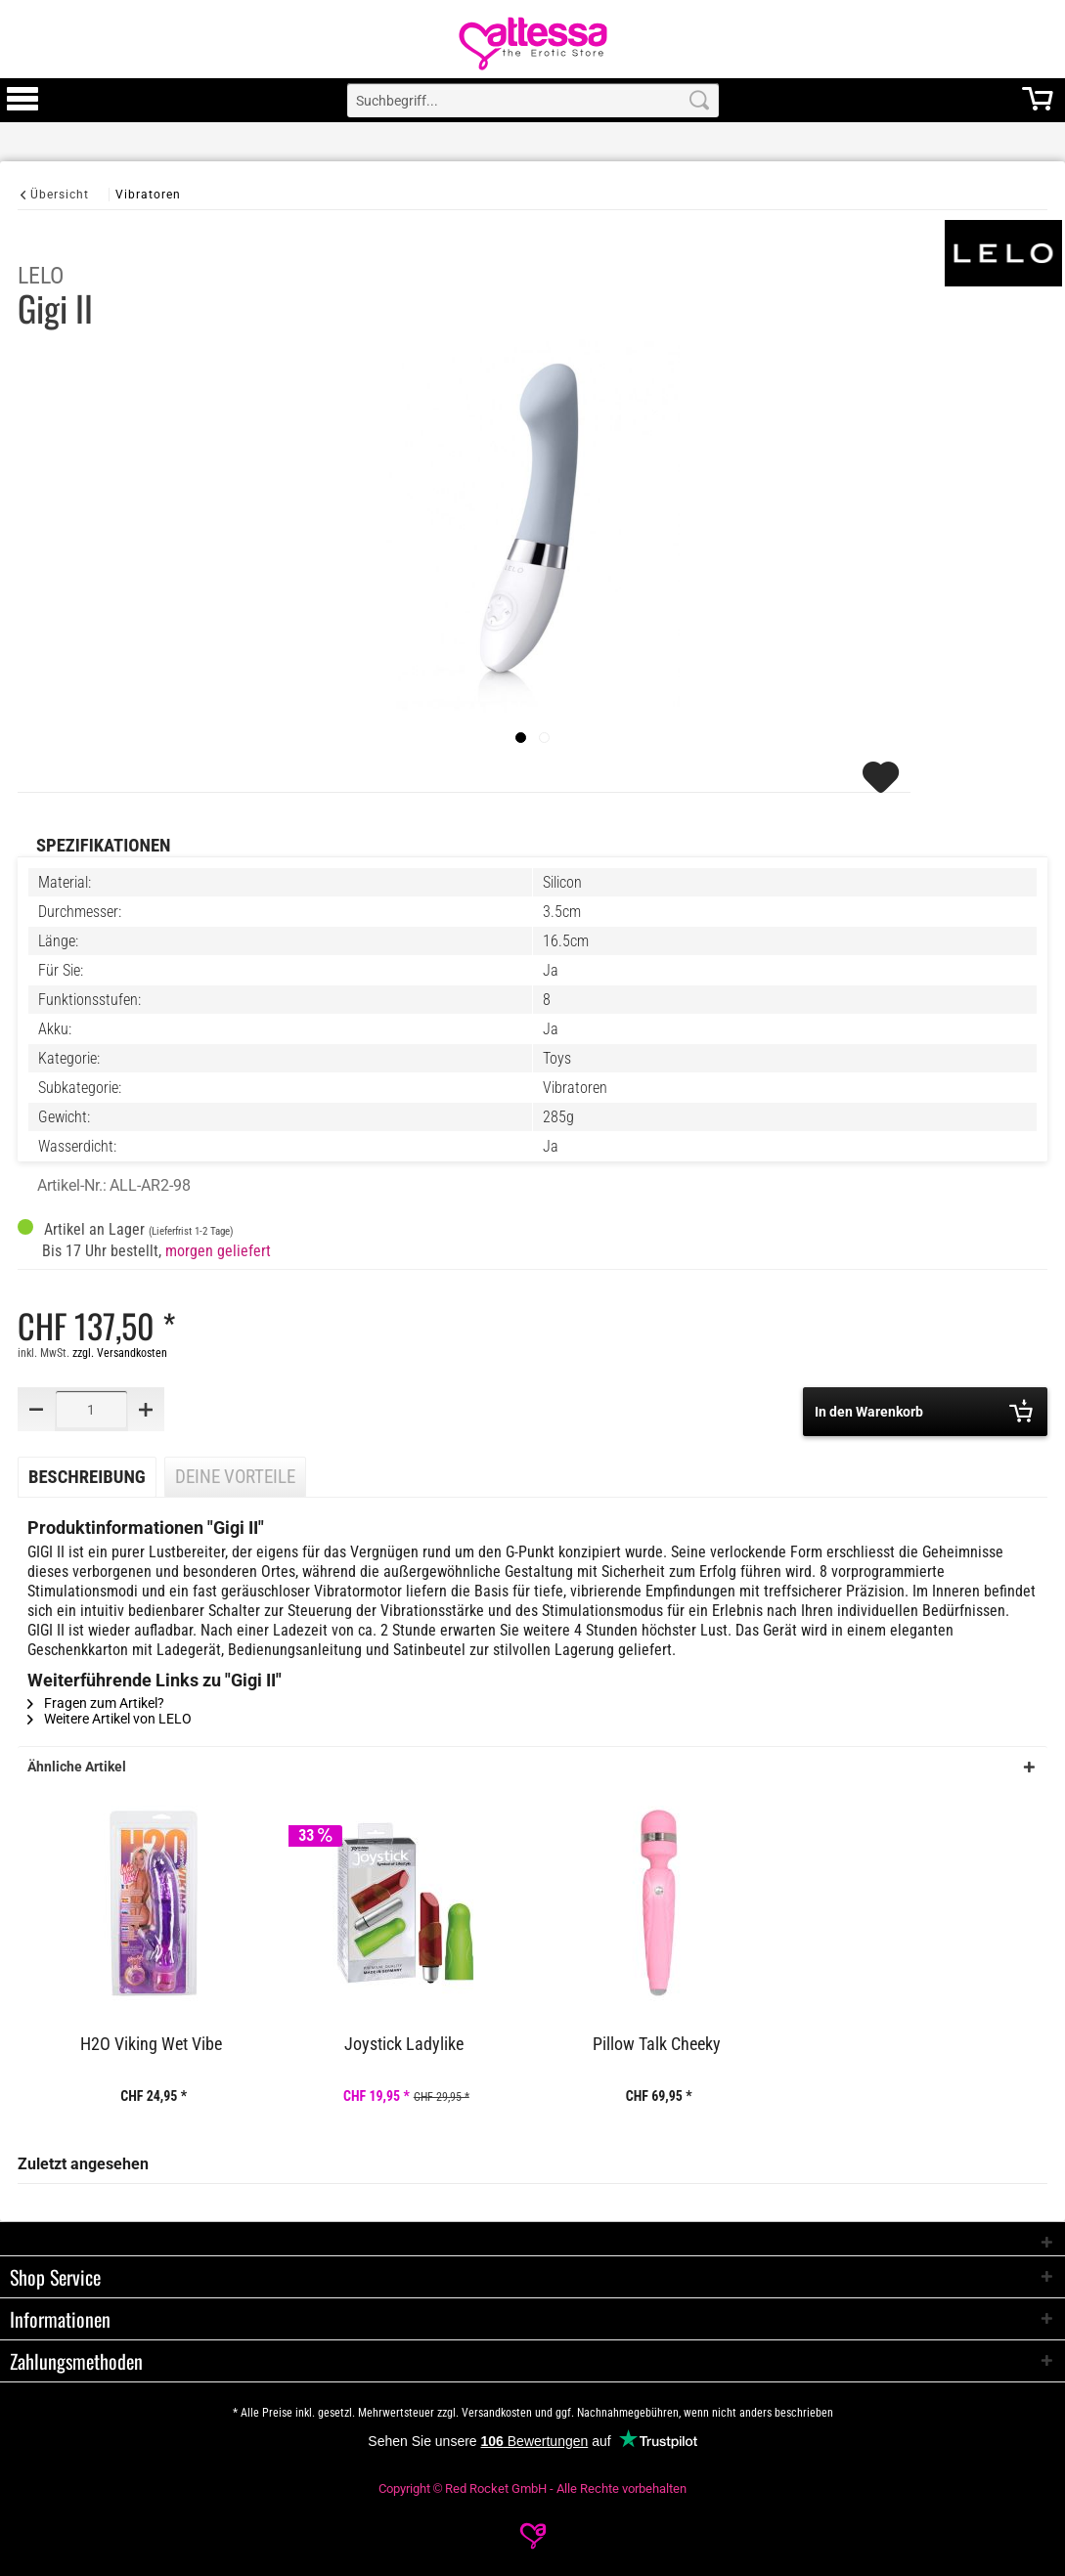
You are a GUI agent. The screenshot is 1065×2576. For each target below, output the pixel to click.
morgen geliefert (218, 1251)
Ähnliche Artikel (76, 1766)
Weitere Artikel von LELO (109, 1718)
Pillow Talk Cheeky (657, 2044)
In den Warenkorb (924, 1410)
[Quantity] (91, 1409)
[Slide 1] (544, 737)
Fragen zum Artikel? (95, 1703)
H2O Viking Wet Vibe (151, 2044)
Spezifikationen (103, 845)
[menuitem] (22, 100)
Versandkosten (497, 2413)
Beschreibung (87, 1477)
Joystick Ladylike (404, 2044)
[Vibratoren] (148, 194)
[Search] (699, 100)
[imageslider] (520, 737)
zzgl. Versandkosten (119, 1353)
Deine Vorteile (235, 1477)
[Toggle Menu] (22, 107)
